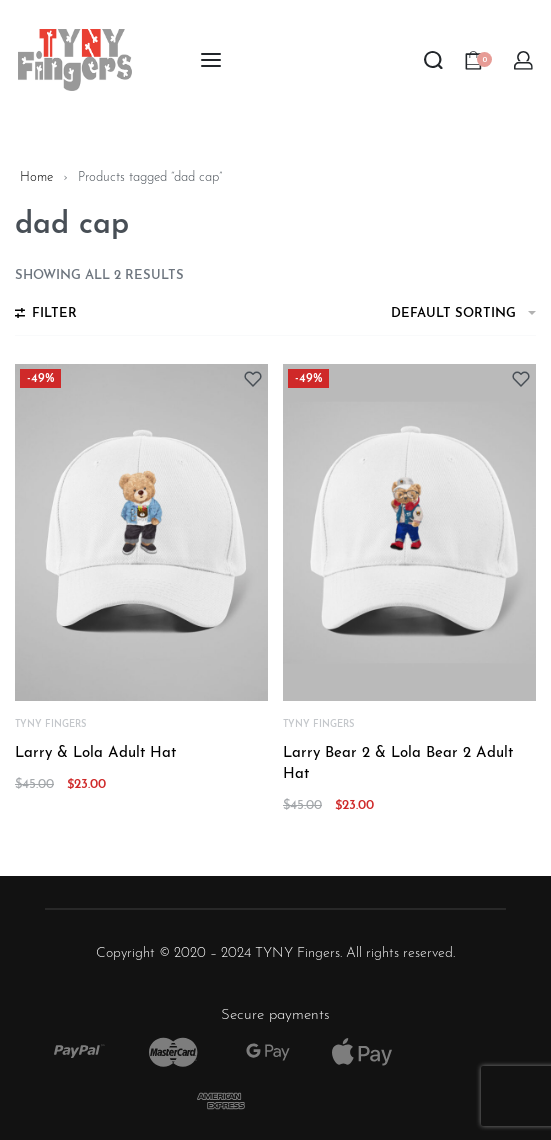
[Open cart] (478, 60)
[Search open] (433, 60)
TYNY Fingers (50, 724)
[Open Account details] (524, 60)
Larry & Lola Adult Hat (95, 753)
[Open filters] (46, 316)
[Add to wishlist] (253, 379)
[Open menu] (211, 60)
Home (36, 177)
